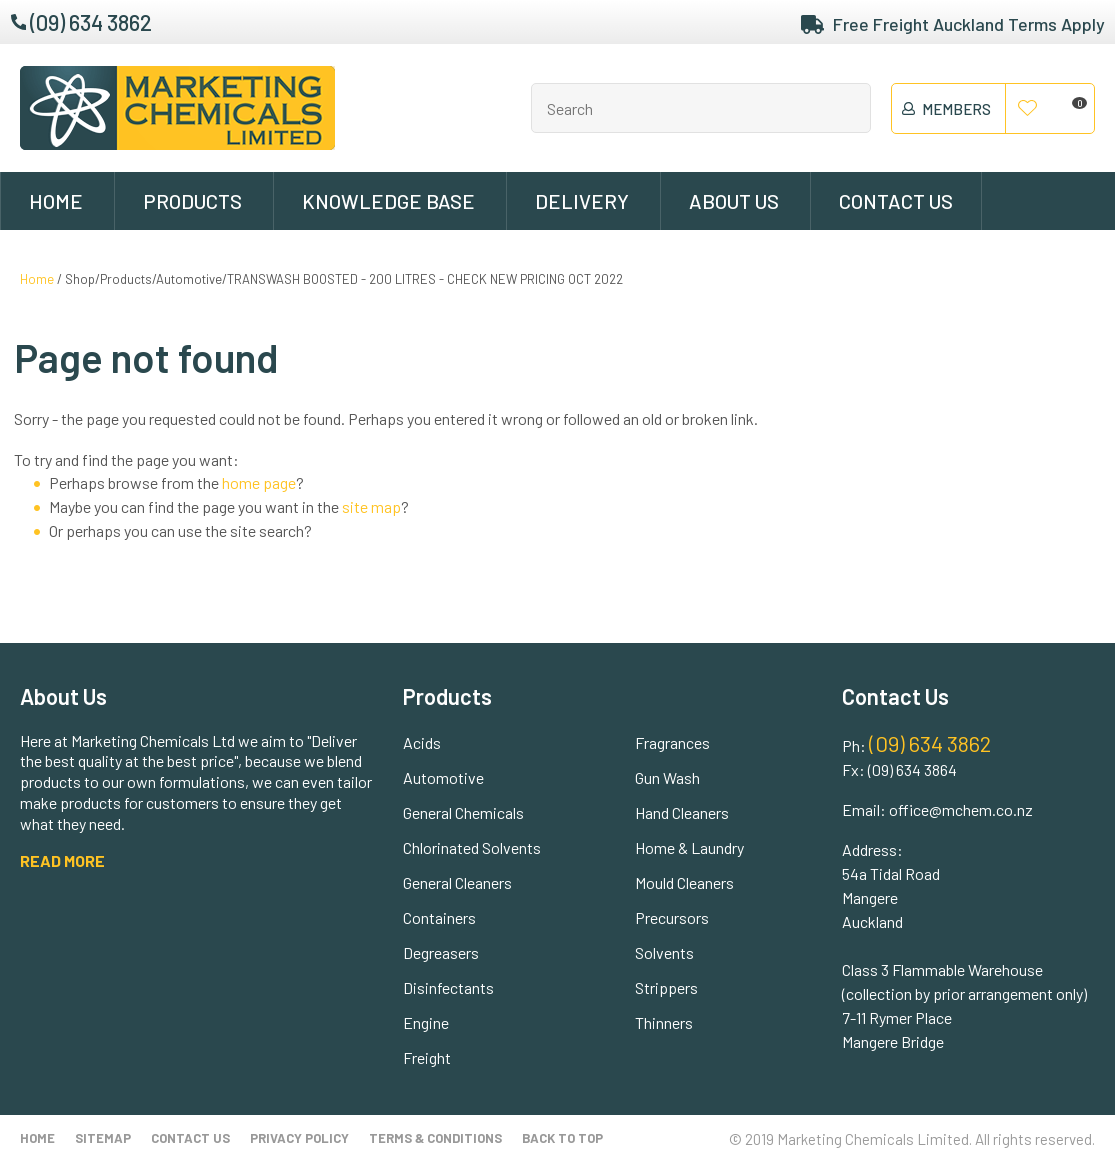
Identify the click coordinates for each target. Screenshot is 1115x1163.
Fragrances (672, 742)
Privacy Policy (299, 1138)
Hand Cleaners (682, 812)
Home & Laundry (689, 847)
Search (847, 108)
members (956, 109)
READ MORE (62, 860)
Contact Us (896, 201)
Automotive (443, 777)
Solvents (664, 952)
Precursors (672, 917)
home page (259, 482)
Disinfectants (448, 987)
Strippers (666, 987)
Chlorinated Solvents (472, 847)
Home (56, 201)
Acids (422, 742)
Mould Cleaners (684, 882)
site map (371, 506)
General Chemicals (463, 812)
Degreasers (441, 952)
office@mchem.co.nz (961, 809)
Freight (427, 1057)
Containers (439, 917)
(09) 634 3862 (91, 22)
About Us (734, 201)
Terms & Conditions (435, 1138)
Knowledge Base (388, 201)
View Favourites (1028, 109)
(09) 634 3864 (912, 769)
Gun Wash (667, 777)
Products (192, 201)
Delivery (582, 201)
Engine (426, 1022)
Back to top (562, 1138)
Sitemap (103, 1138)
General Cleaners (457, 882)
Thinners (664, 1022)
